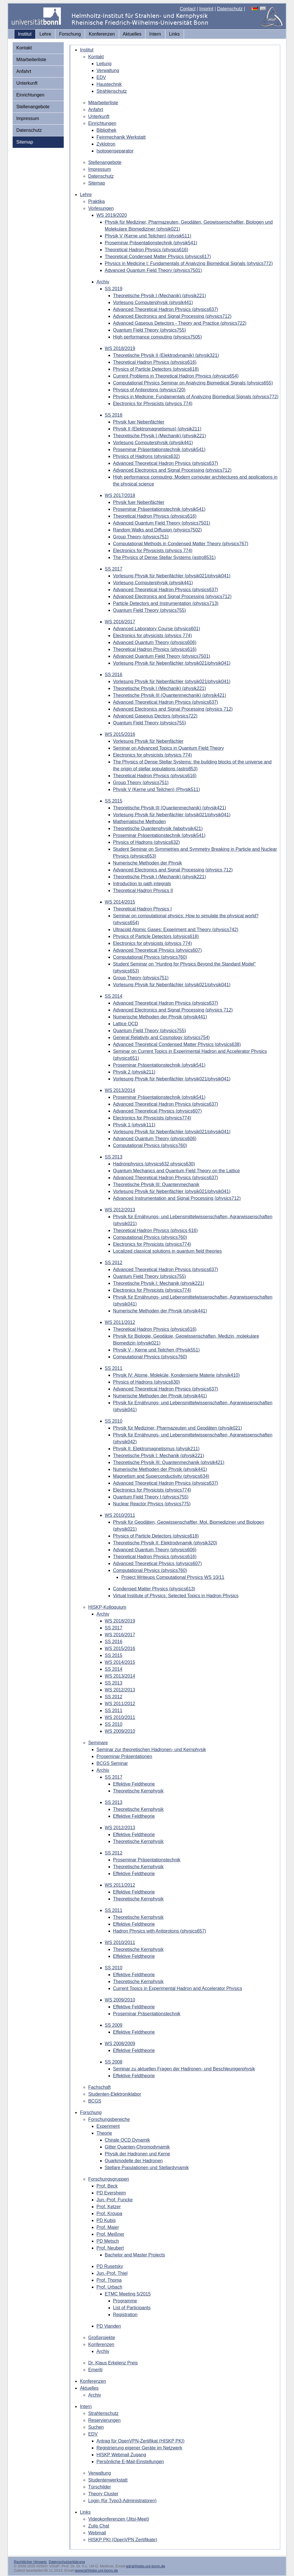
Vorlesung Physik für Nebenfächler (148, 741)
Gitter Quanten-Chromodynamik (137, 2146)
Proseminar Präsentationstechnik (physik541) (151, 242)
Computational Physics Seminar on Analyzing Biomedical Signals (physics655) (193, 382)
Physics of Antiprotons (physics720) (149, 389)
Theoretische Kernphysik (138, 1790)
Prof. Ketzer (108, 2206)
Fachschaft (99, 2087)
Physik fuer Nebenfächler (139, 421)
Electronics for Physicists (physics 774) (153, 403)
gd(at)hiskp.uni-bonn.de (145, 2566)
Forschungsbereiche (109, 2119)
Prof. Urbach (109, 2287)
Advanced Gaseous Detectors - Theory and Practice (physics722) (180, 323)
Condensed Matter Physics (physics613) (154, 1588)
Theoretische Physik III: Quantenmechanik (156, 1184)
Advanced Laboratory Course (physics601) (156, 628)
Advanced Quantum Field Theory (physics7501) (153, 270)
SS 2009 (113, 2025)
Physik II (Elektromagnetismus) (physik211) (157, 428)
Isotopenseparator (115, 150)
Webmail (97, 2532)
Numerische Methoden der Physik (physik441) (160, 1016)
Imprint (206, 8)
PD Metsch (107, 2241)
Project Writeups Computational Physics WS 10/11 (172, 1577)
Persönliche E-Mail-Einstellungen (130, 2461)
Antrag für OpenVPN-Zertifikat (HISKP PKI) (140, 2440)
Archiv (102, 281)
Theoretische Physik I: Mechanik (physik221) (158, 1283)
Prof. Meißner (110, 2234)
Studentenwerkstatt (107, 2480)
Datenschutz (230, 8)
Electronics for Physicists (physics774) (152, 1117)
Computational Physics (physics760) (150, 957)
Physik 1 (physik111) (134, 1124)
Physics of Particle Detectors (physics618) (156, 369)
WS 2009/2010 (120, 1731)
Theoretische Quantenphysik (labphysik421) (158, 828)
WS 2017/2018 (120, 495)
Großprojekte (101, 2337)
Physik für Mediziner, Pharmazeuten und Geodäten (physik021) (177, 1428)
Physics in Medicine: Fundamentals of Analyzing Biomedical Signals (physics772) (195, 396)
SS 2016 (113, 674)
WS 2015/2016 (120, 734)
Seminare (98, 1742)
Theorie (104, 2133)
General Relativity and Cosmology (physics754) (161, 1037)
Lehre (45, 34)
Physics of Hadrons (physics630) (146, 1382)
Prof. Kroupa (109, 2213)
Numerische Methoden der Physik (147, 862)
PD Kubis (106, 2220)
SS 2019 (113, 288)
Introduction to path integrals (142, 883)
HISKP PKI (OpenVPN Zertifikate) (122, 2539)
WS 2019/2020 (111, 215)
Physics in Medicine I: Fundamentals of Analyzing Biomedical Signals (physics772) (189, 263)
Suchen (96, 2427)
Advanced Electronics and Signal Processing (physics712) (172, 316)
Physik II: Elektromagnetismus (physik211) (156, 1448)
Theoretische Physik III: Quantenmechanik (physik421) (169, 1462)
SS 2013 (113, 1156)
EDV (101, 77)
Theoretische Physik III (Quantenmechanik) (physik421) (169, 695)
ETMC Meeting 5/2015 (128, 2293)
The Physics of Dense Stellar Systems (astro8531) (164, 557)
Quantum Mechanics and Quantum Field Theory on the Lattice (176, 1170)
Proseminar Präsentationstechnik (147, 1859)
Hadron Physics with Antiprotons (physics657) (159, 1931)
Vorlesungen (101, 208)
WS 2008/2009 (120, 2043)
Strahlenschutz (111, 91)
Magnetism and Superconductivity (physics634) (161, 1476)
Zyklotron (105, 144)
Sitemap (24, 142)
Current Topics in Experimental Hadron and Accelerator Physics (177, 1988)
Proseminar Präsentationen (124, 1756)
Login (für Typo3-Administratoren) (122, 2500)
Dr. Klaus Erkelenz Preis (113, 2362)
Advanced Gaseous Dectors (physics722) (155, 715)
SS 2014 (113, 996)
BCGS (94, 2101)
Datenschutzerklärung (67, 2562)
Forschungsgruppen (108, 2179)
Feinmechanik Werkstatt (121, 137)
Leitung (104, 63)
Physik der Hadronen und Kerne (137, 2153)
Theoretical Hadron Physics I (142, 908)
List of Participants (132, 2307)
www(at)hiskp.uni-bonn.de (96, 2570)
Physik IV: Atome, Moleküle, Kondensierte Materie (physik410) (176, 1375)
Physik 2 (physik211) (134, 1072)
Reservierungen (104, 2420)
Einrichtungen (30, 94)
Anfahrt (23, 71)
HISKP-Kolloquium (107, 1607)
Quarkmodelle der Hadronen (134, 2160)
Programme (125, 2300)
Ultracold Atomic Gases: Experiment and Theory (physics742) (175, 929)
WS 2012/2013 (120, 1209)
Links (174, 34)
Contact (188, 8)
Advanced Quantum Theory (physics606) (155, 642)
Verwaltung (107, 70)
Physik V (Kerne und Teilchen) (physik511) (148, 235)
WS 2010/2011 (120, 1515)
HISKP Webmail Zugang (121, 2454)
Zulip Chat (98, 2525)
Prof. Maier (107, 2227)
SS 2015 (113, 800)
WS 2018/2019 (120, 348)
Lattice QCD (125, 1023)
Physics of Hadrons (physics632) (146, 456)
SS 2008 (113, 2061)
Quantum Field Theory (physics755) (149, 330)
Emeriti (95, 2369)
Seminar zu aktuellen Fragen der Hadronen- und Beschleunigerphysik (184, 2068)
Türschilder (99, 2486)
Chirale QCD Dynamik (127, 2140)
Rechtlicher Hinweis (30, 2562)
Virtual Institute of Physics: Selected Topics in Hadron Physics (176, 1595)
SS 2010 (113, 1421)
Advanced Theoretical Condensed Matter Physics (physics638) (177, 1044)
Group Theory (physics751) (141, 536)
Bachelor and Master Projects (135, 2254)
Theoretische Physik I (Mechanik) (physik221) (159, 295)
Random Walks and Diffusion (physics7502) (157, 529)
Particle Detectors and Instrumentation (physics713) (165, 603)
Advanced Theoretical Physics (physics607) (157, 950)
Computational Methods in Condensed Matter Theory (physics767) (180, 543)
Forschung (70, 34)
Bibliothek (106, 130)
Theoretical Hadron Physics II (143, 890)
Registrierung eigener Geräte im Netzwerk (139, 2447)
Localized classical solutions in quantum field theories (167, 1251)
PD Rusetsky (109, 2266)
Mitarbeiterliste (31, 59)
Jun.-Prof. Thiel (111, 2273)
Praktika (96, 201)
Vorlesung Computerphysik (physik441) (153, 302)
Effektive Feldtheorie (134, 1784)
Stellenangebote (33, 106)
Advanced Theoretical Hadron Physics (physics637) (165, 309)
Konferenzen (102, 34)
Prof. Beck (107, 2186)
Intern (155, 34)
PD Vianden (108, 2326)
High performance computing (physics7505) (157, 336)
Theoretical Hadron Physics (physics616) (146, 249)
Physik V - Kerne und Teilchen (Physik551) (156, 1349)
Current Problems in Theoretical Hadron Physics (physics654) (176, 376)
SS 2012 (113, 1262)
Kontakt (24, 47)
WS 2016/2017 (120, 621)
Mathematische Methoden (139, 821)
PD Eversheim (111, 2192)
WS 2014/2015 (120, 902)
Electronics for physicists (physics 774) (152, 635)
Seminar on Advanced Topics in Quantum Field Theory (168, 748)
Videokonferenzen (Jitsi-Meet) (118, 2519)
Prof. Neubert (110, 2248)
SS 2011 (113, 1368)
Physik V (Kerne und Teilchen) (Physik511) (156, 789)
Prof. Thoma (109, 2280)
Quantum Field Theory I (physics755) (151, 1496)
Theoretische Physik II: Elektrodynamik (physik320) (165, 1542)
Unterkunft (27, 83)
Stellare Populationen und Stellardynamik (147, 2167)
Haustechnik (109, 84)
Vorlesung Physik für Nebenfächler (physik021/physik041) (172, 575)
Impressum (27, 118)
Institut (25, 34)
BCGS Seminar (112, 1763)
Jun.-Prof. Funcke (114, 2199)
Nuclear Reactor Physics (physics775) (152, 1503)
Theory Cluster (103, 2493)
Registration (125, 2314)
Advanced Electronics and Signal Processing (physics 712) (173, 709)
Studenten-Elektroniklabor (114, 2094)
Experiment (108, 2126)
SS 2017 (113, 568)
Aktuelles (132, 34)
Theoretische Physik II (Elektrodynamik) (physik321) (166, 355)
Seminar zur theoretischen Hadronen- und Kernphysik (151, 1749)
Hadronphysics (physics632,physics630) (154, 1163)
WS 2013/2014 (120, 1090)
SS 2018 (113, 415)
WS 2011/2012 (120, 1322)
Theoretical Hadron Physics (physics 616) (155, 1230)
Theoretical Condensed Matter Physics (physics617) (158, 256)
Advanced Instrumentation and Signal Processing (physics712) (177, 1198)
